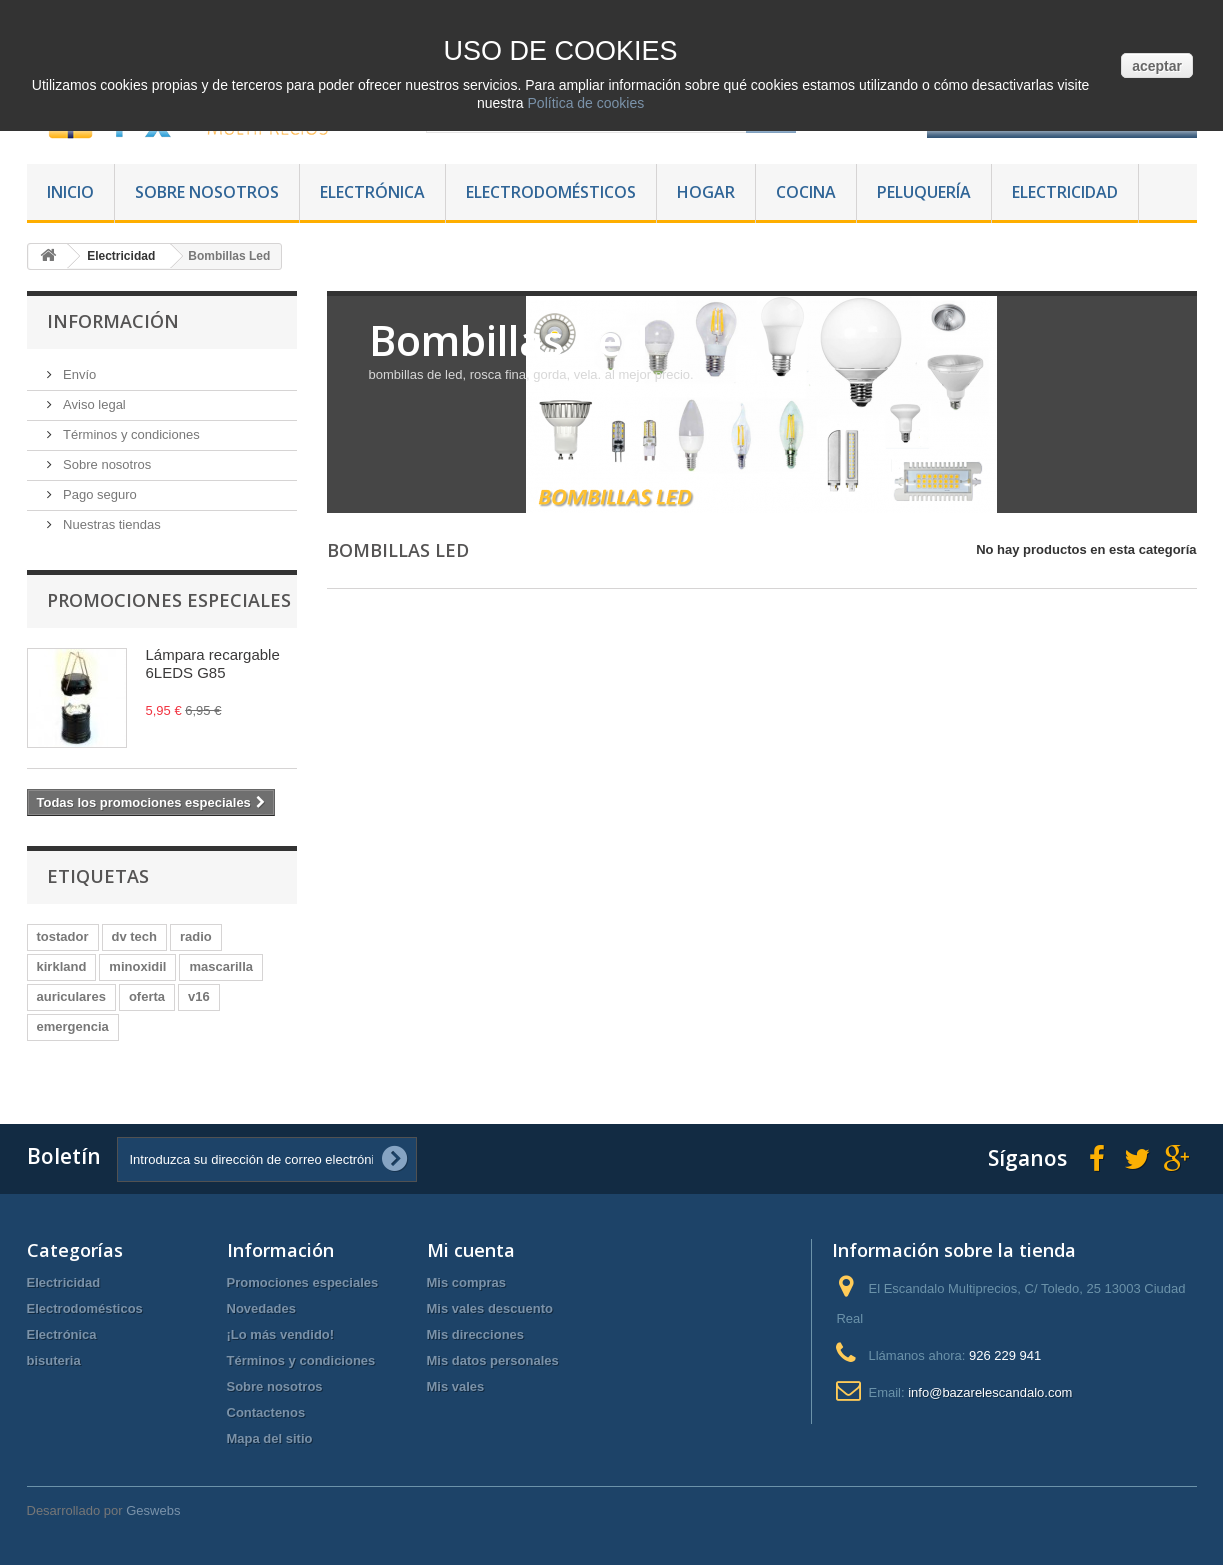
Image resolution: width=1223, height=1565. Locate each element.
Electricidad (1065, 192)
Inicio (70, 192)
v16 (199, 996)
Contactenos (266, 1412)
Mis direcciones (476, 1334)
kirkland (62, 966)
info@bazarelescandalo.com (990, 1392)
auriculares (71, 996)
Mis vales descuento (490, 1308)
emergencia (73, 1026)
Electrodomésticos (551, 192)
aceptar (1157, 66)
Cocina (806, 192)
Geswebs (153, 1510)
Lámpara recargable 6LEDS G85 (213, 663)
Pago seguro (98, 494)
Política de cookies (584, 103)
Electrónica (372, 192)
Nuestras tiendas (110, 524)
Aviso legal (93, 404)
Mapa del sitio (270, 1438)
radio (196, 936)
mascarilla (221, 966)
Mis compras (466, 1282)
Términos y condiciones (130, 434)
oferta (147, 996)
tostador (63, 936)
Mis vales (456, 1386)
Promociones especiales (169, 600)
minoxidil (137, 966)
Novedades (261, 1308)
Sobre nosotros (207, 192)
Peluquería (924, 192)
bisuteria (54, 1360)
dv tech (135, 936)
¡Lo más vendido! (281, 1334)
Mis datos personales (493, 1360)
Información (113, 321)
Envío (78, 374)
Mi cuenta (471, 1250)
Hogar (706, 192)
